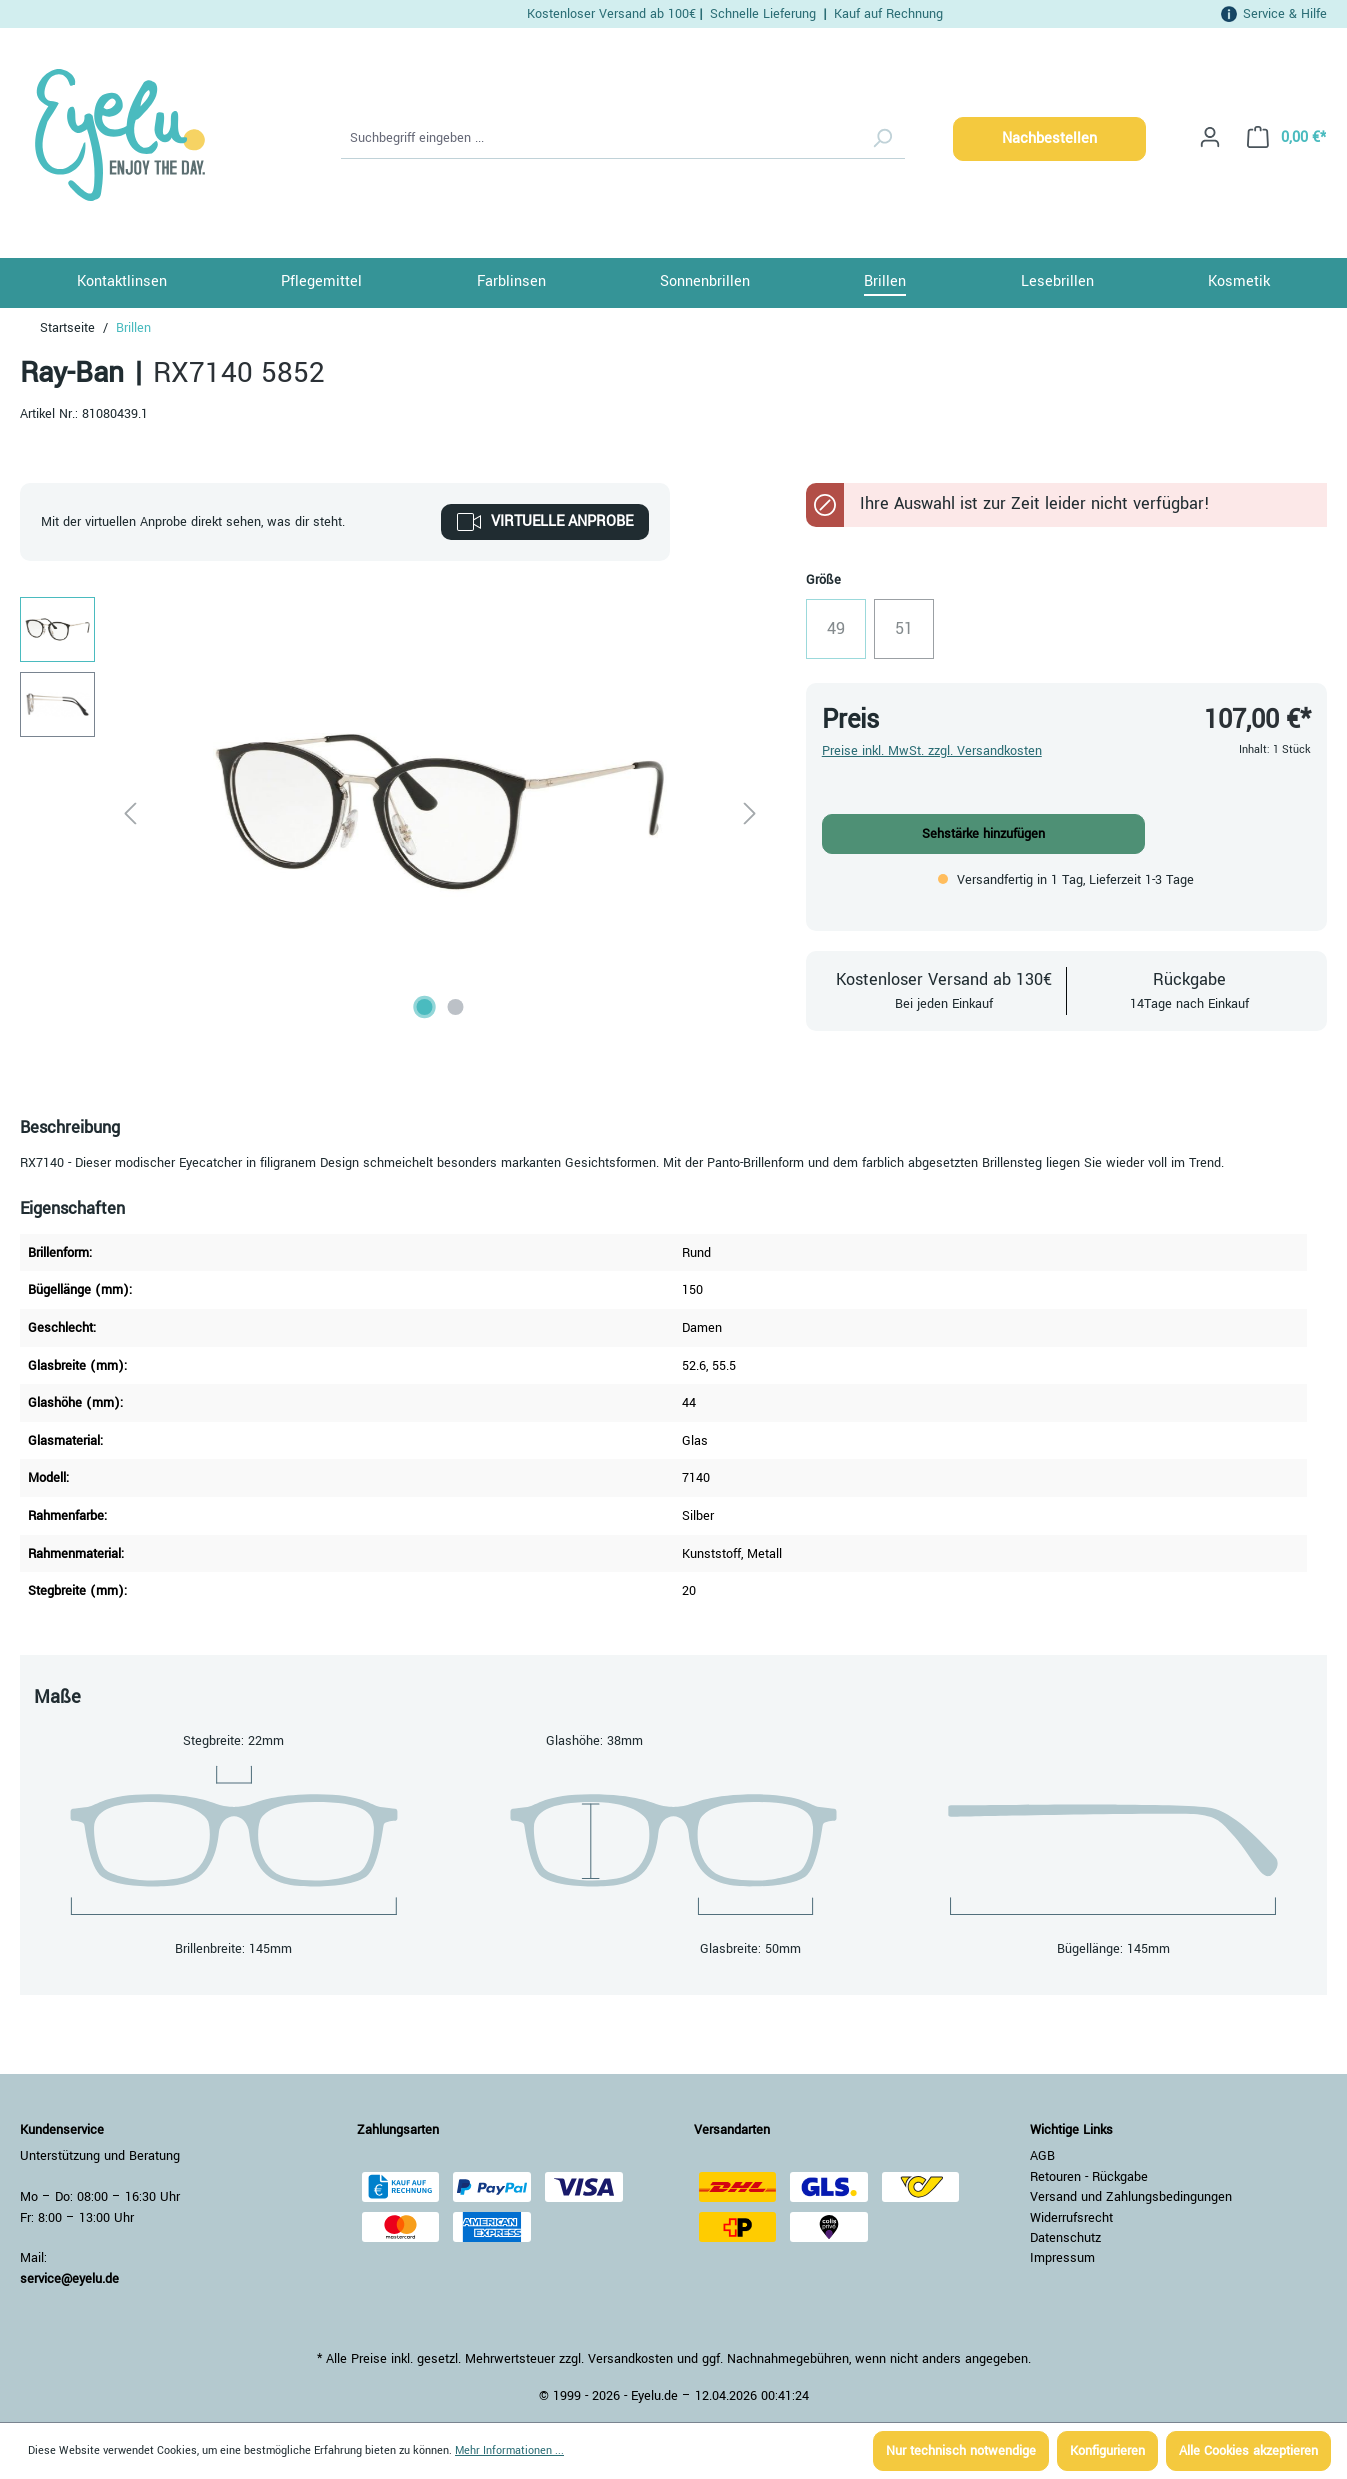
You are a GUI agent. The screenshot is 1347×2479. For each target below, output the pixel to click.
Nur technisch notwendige (961, 2451)
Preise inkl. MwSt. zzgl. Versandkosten (932, 751)
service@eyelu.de (69, 2279)
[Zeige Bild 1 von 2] (425, 1007)
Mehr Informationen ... (509, 2450)
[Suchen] (882, 139)
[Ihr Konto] (1210, 137)
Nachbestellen (1049, 138)
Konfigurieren (1107, 2451)
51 (914, 634)
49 (846, 634)
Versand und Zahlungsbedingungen (1131, 2197)
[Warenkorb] (1280, 137)
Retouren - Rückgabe (1089, 2177)
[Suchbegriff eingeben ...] (601, 139)
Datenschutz (1065, 2238)
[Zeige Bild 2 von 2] (456, 1007)
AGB (1042, 2156)
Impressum (1062, 2258)
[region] (393, 812)
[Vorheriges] (130, 812)
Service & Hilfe (1285, 13)
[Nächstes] (750, 812)
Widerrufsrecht (1071, 2218)
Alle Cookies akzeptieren (1248, 2451)
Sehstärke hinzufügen (983, 834)
